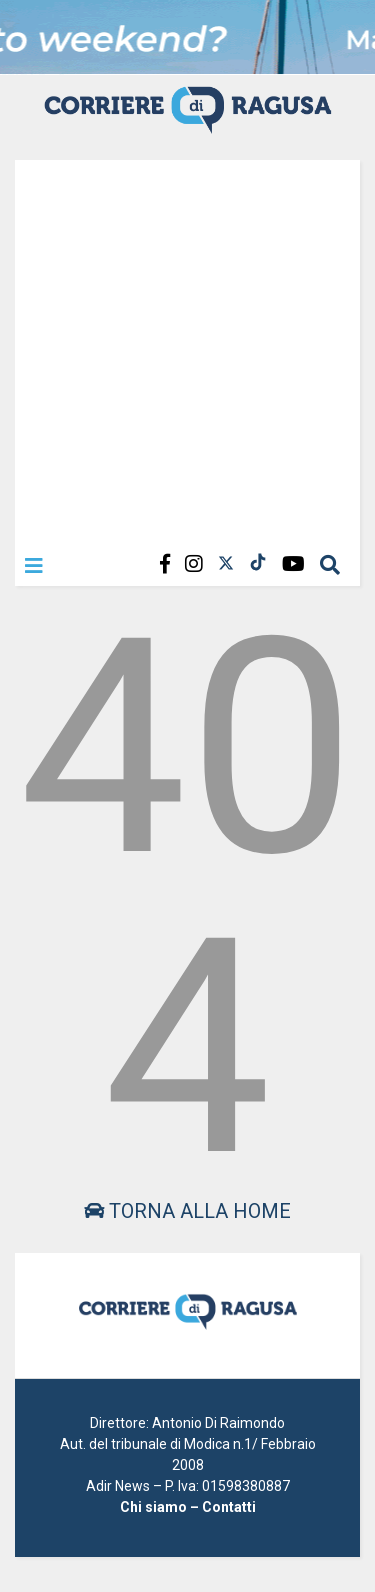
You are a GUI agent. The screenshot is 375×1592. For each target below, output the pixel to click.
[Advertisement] (187, 347)
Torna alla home (187, 1211)
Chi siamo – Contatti (188, 1507)
